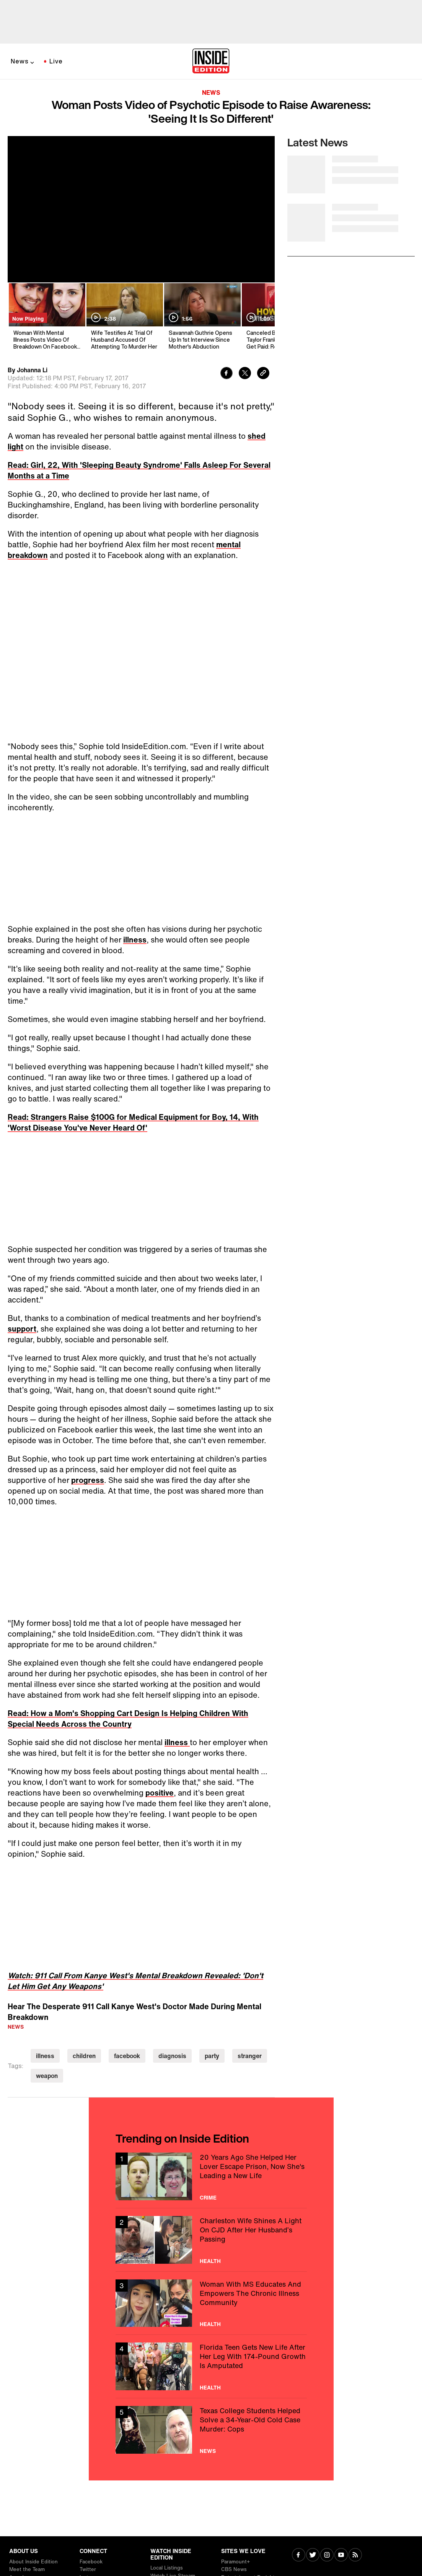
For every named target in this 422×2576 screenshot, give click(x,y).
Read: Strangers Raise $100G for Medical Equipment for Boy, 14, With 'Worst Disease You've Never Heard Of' (133, 1122)
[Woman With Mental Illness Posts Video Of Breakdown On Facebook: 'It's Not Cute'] (46, 316)
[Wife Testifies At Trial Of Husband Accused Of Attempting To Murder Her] (124, 316)
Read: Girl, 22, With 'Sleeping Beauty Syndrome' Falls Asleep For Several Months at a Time (139, 470)
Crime (208, 2197)
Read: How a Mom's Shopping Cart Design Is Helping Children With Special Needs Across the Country (128, 1718)
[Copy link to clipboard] (263, 374)
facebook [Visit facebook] (127, 2056)
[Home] (211, 62)
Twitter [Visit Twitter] (88, 2569)
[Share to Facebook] (226, 374)
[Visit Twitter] (312, 2555)
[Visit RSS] (355, 2555)
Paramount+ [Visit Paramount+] (235, 2561)
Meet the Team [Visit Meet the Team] (27, 2569)
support (22, 1328)
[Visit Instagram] (327, 2555)
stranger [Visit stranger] (250, 2056)
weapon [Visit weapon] (47, 2076)
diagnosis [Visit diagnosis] (172, 2056)
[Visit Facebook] (298, 2555)
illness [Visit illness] (45, 2056)
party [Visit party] (212, 2056)
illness (135, 939)
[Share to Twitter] (245, 374)
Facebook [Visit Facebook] (91, 2561)
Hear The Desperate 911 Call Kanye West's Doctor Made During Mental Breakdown (134, 2012)
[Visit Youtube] (341, 2555)
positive (159, 1792)
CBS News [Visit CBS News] (234, 2569)
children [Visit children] (84, 2056)
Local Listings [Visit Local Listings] (166, 2567)
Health (210, 2261)
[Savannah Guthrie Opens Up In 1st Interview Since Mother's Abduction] (202, 316)
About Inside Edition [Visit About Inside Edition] (33, 2561)
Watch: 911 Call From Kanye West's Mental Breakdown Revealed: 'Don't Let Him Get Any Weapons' (135, 1981)
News (20, 61)
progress (87, 1480)
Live (56, 61)
